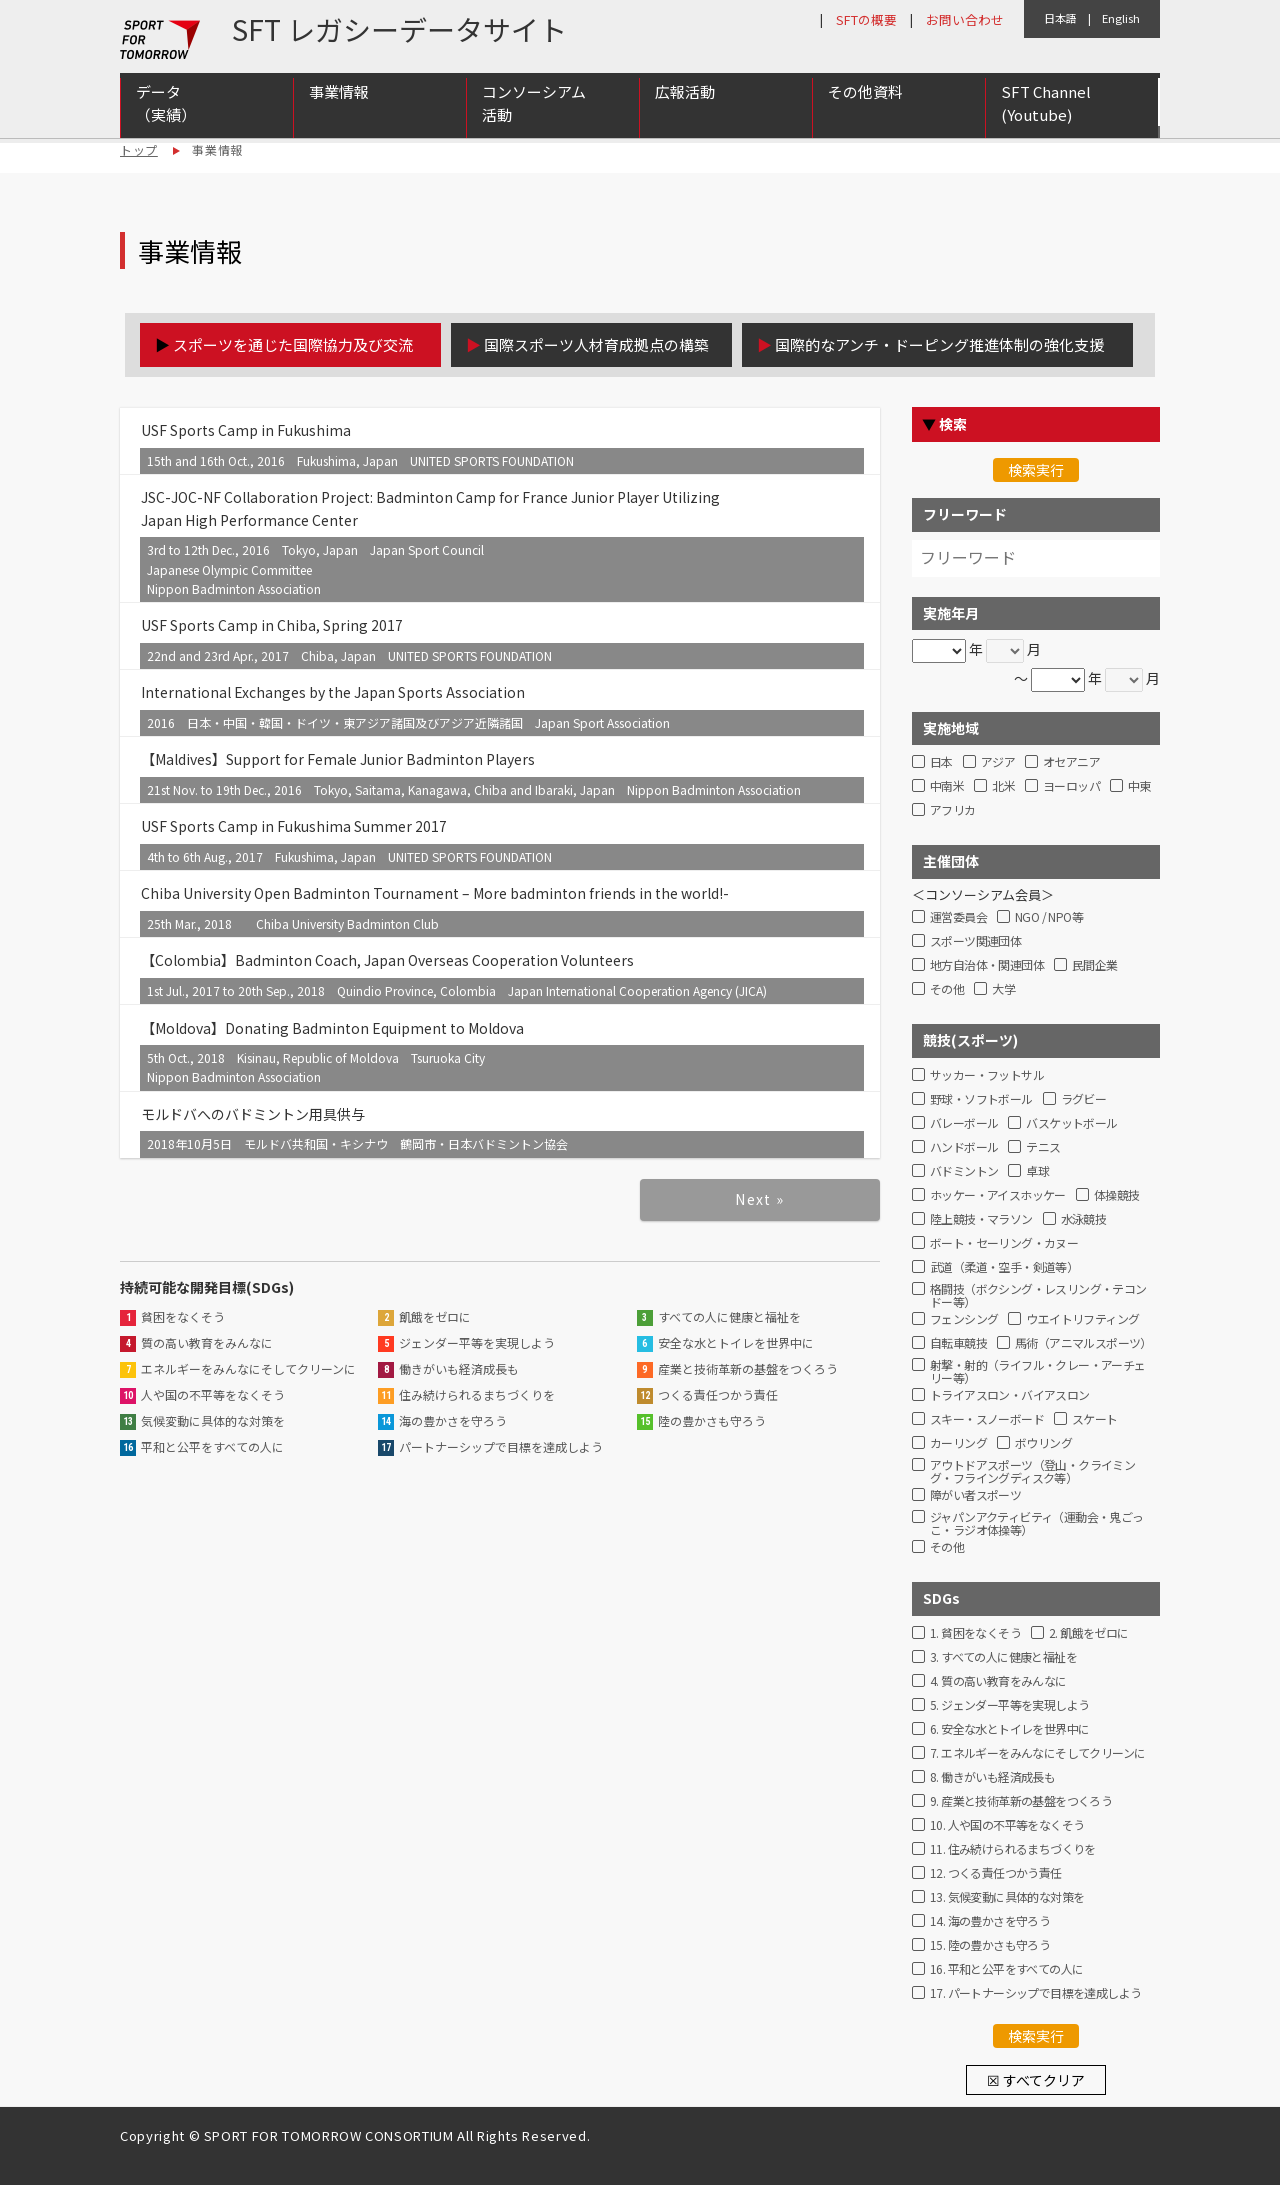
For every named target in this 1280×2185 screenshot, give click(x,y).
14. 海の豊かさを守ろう (990, 1921)
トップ (139, 149)
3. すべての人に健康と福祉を (1003, 1657)
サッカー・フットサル (987, 1075)
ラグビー (1084, 1099)
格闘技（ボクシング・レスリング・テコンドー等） (1038, 1293)
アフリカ (953, 810)
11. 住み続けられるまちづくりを (1013, 1849)
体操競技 (1117, 1195)
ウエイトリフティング (1082, 1319)
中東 (1139, 786)
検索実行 (1036, 470)
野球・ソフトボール (981, 1099)
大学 (1003, 989)
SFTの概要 (866, 19)
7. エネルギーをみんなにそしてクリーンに (1037, 1753)
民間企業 (1095, 965)
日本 (941, 762)
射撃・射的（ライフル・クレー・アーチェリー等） (1038, 1369)
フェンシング (964, 1319)
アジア (998, 762)
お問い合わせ (965, 19)
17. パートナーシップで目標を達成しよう (1035, 1993)
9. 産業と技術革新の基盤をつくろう (1021, 1801)
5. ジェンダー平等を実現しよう (1009, 1705)
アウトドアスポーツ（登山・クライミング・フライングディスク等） (1032, 1469)
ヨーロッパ (1071, 786)
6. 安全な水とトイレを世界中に (1009, 1729)
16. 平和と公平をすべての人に (1006, 1969)
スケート (1095, 1419)
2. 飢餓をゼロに (1089, 1633)
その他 (947, 989)
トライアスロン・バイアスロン (1010, 1395)
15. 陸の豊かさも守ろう (990, 1945)
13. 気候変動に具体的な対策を (1007, 1897)
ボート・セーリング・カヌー (1004, 1243)
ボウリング (1043, 1443)
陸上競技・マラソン (981, 1219)
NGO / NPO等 (1049, 917)
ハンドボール (964, 1147)
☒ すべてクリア (1036, 2080)
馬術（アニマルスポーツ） (1083, 1343)
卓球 (1037, 1171)
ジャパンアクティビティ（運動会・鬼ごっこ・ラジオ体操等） (1037, 1521)
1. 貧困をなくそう (975, 1633)
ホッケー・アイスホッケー (998, 1195)
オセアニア (1071, 762)
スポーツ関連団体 (975, 941)
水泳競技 (1084, 1219)
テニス (1043, 1147)
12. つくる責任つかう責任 (996, 1873)
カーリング (958, 1443)
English (1121, 18)
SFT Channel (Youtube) (1046, 103)
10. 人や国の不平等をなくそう (1007, 1825)
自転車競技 (958, 1343)
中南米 (947, 786)
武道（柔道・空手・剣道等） (1004, 1267)
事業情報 (339, 91)
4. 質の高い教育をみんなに (998, 1681)
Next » (759, 1199)
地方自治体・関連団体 (987, 965)
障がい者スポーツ (975, 1495)
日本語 (1060, 18)
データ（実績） (166, 103)
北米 (1003, 786)
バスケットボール (1071, 1123)
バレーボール (964, 1123)
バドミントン (964, 1171)
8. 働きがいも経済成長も (992, 1777)
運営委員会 (958, 917)
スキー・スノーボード (987, 1419)
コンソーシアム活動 (534, 103)
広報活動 (685, 91)
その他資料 (865, 91)
